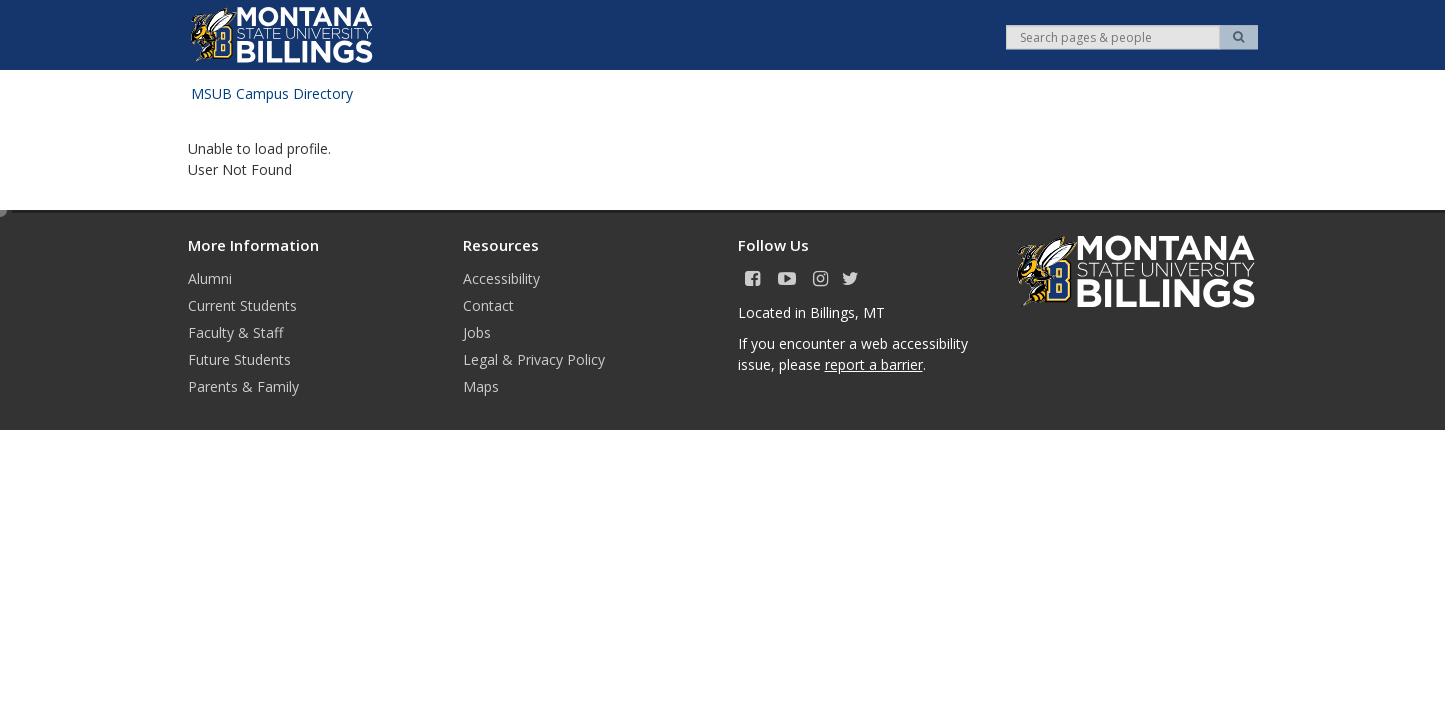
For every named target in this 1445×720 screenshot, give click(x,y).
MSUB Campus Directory (272, 93)
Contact (488, 305)
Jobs (477, 332)
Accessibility (501, 278)
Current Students (242, 305)
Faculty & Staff (235, 332)
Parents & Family (243, 386)
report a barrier (874, 364)
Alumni (210, 278)
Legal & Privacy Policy (534, 359)
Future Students (239, 359)
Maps (481, 386)
